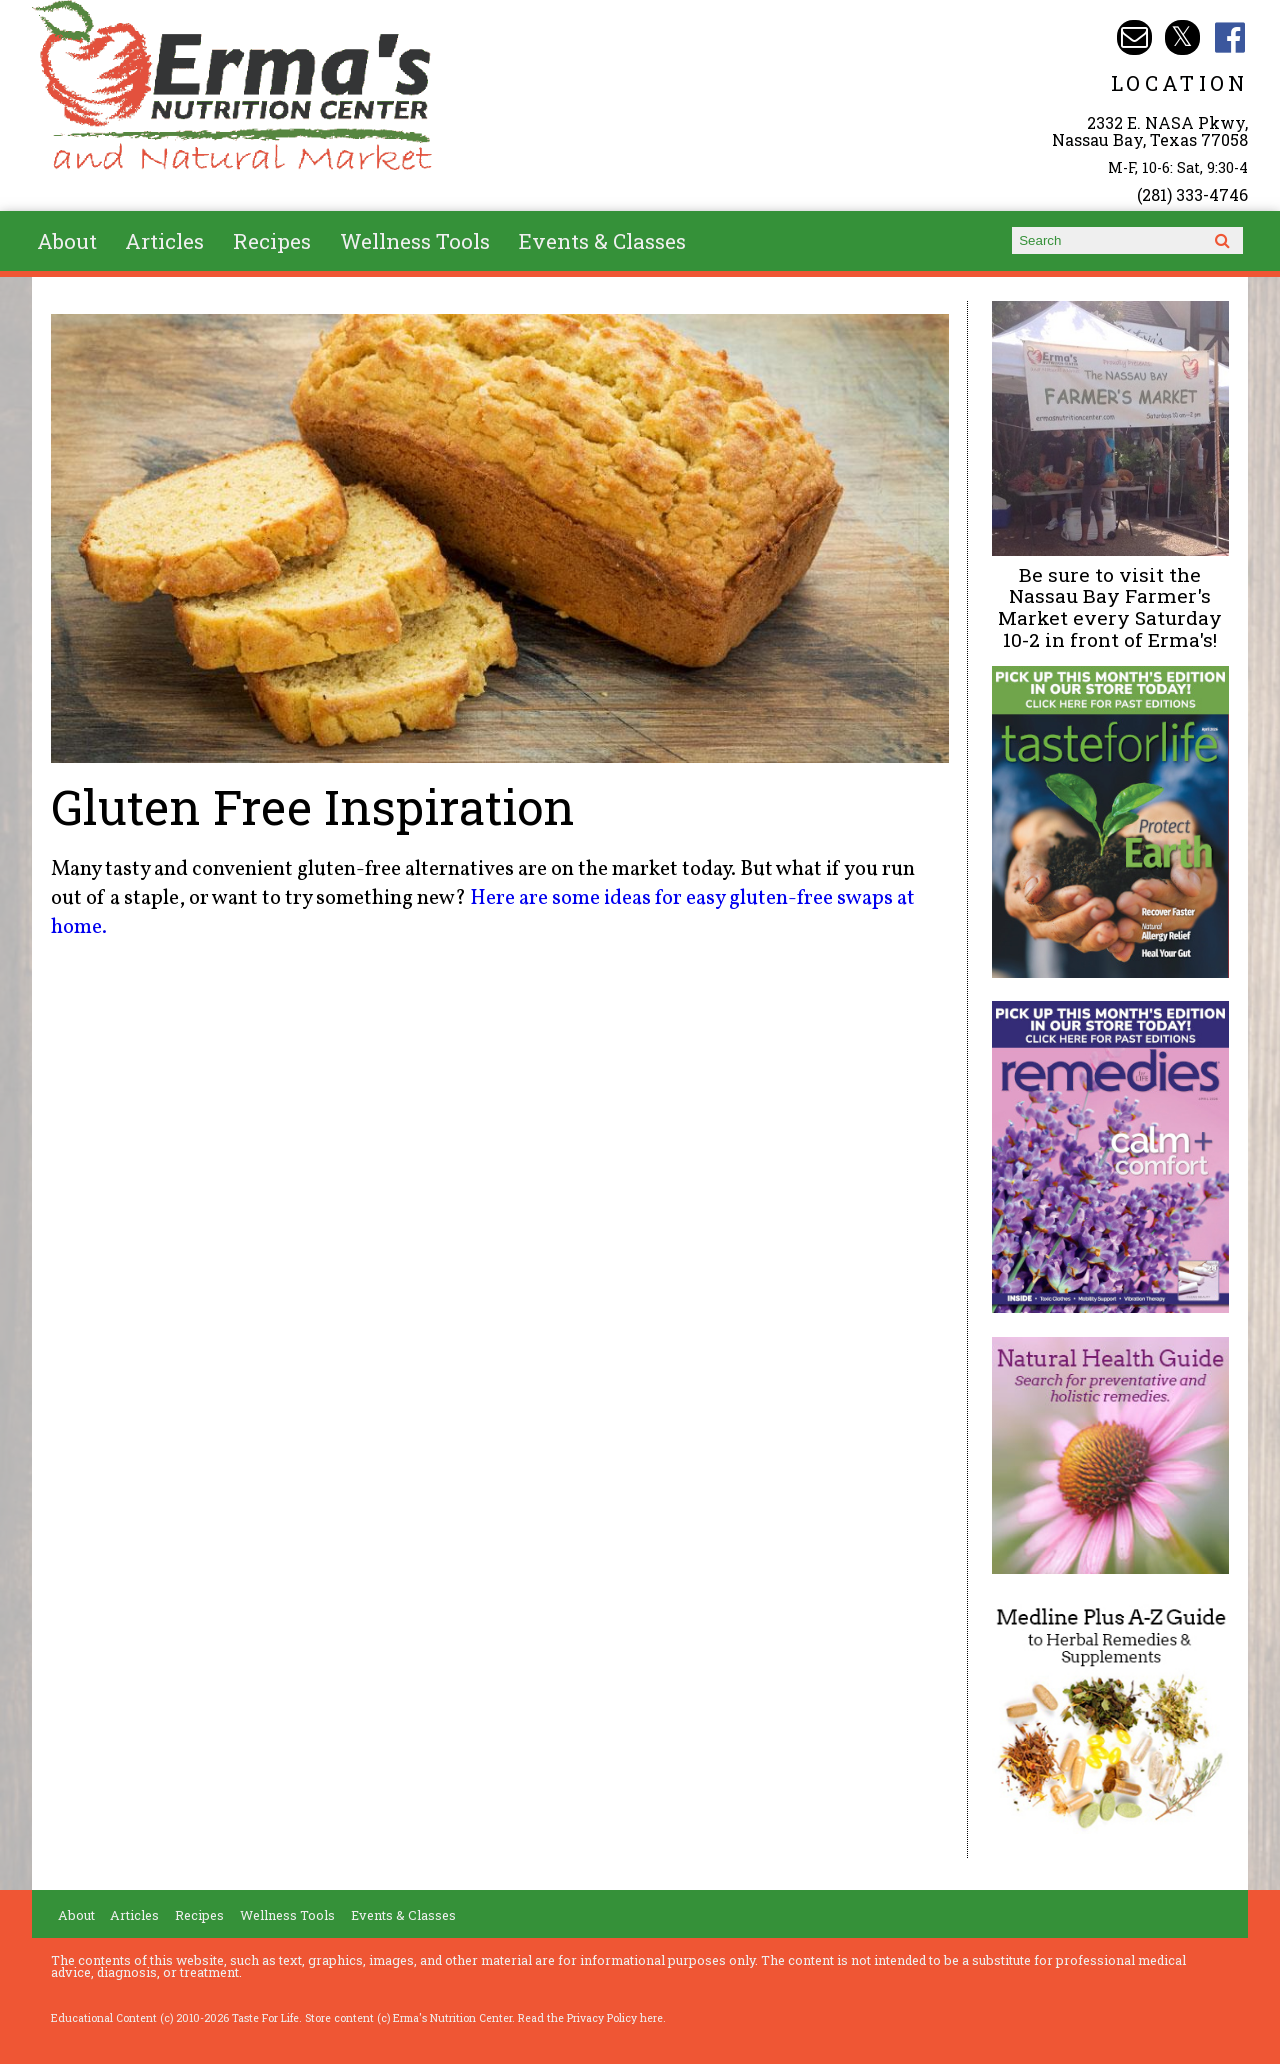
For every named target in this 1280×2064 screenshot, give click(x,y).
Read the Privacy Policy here (590, 2018)
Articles (164, 241)
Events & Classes (602, 241)
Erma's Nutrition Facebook (1230, 37)
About (67, 241)
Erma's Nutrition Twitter (1182, 37)
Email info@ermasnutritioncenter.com (1134, 37)
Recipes (272, 241)
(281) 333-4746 (1192, 194)
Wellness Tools (415, 241)
